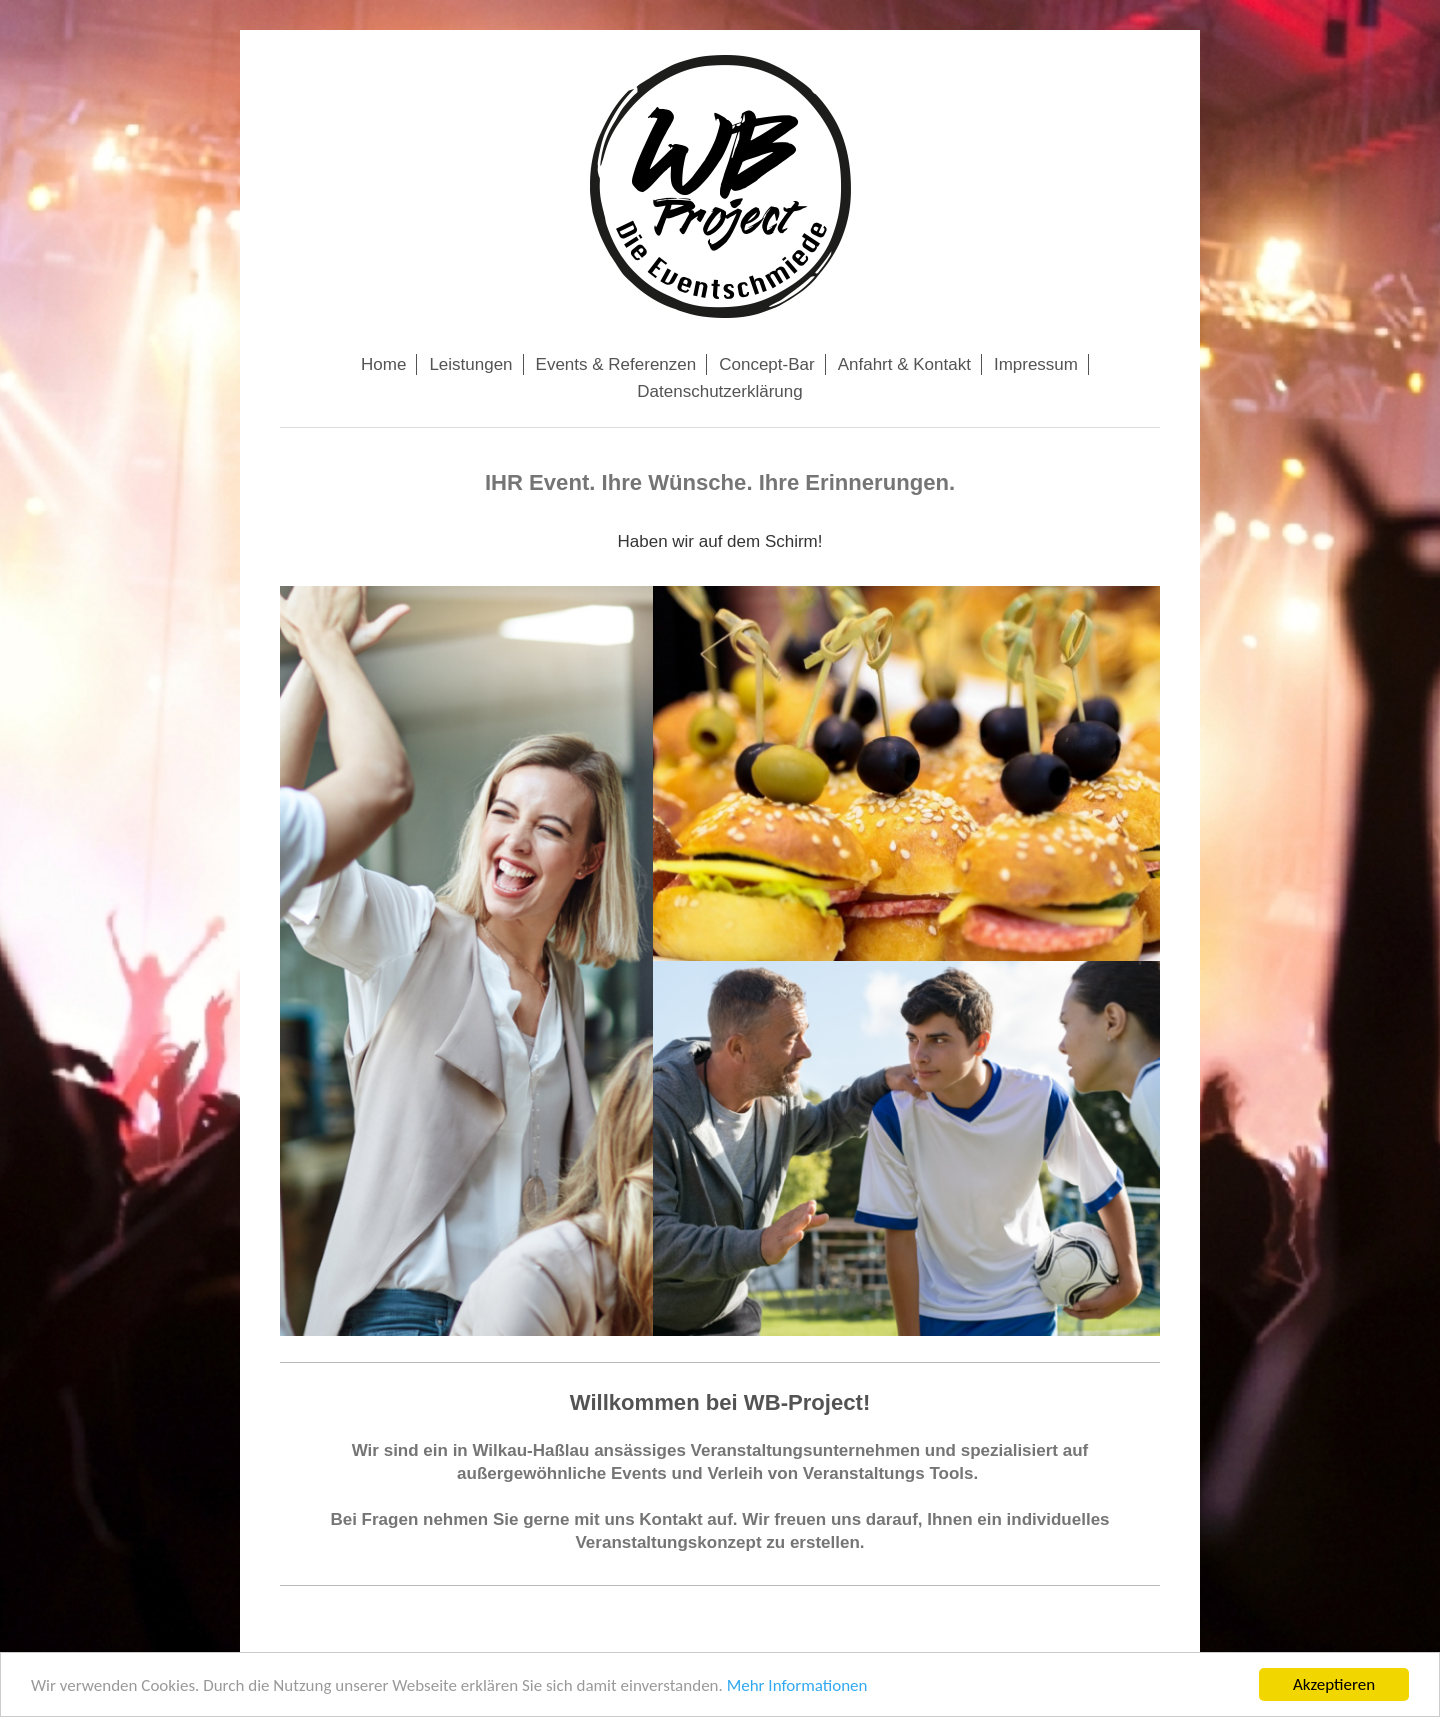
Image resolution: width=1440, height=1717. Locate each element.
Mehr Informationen (797, 1689)
